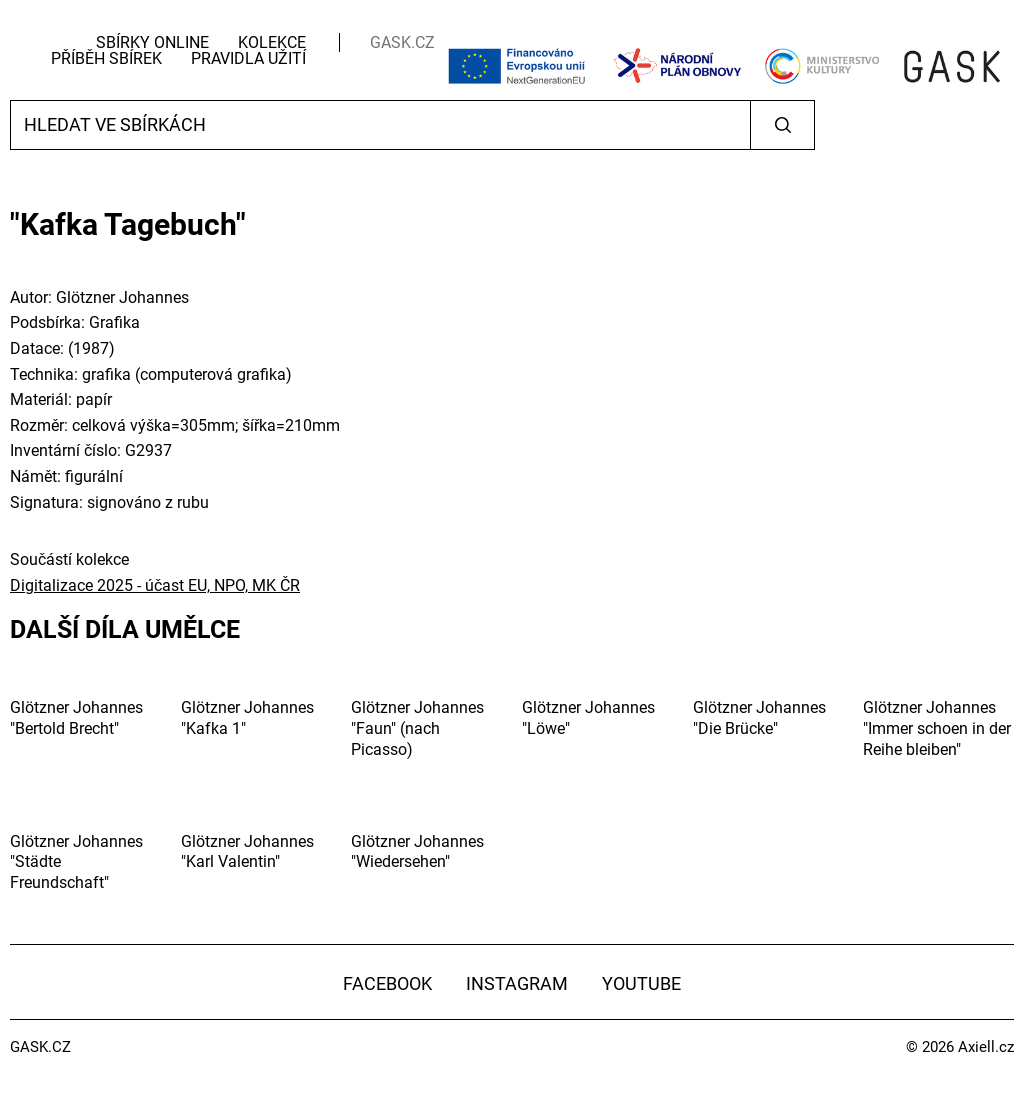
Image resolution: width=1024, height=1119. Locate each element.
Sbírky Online (152, 42)
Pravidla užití (248, 58)
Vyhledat (782, 125)
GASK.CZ (402, 42)
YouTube (641, 983)
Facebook (387, 983)
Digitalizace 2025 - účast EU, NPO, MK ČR (155, 585)
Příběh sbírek (106, 58)
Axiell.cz (986, 1047)
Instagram (517, 983)
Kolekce (272, 42)
